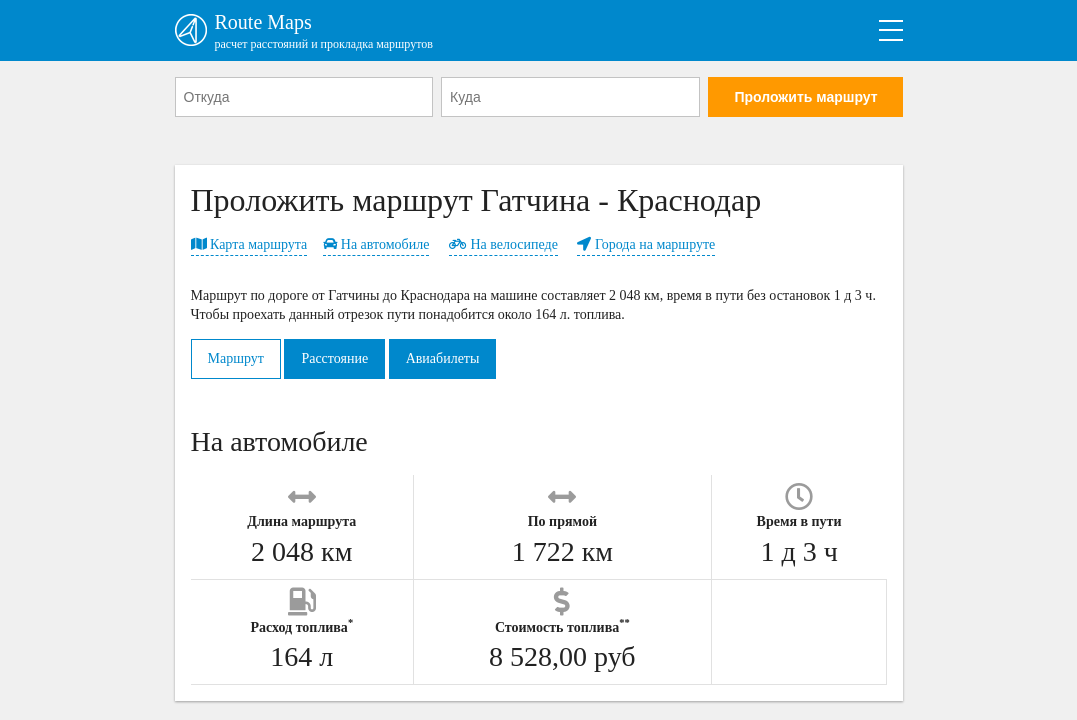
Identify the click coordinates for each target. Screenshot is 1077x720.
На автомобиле (376, 244)
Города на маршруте (646, 244)
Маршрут (236, 358)
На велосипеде (503, 244)
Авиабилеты (443, 358)
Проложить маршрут (805, 97)
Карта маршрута (249, 244)
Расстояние (334, 358)
